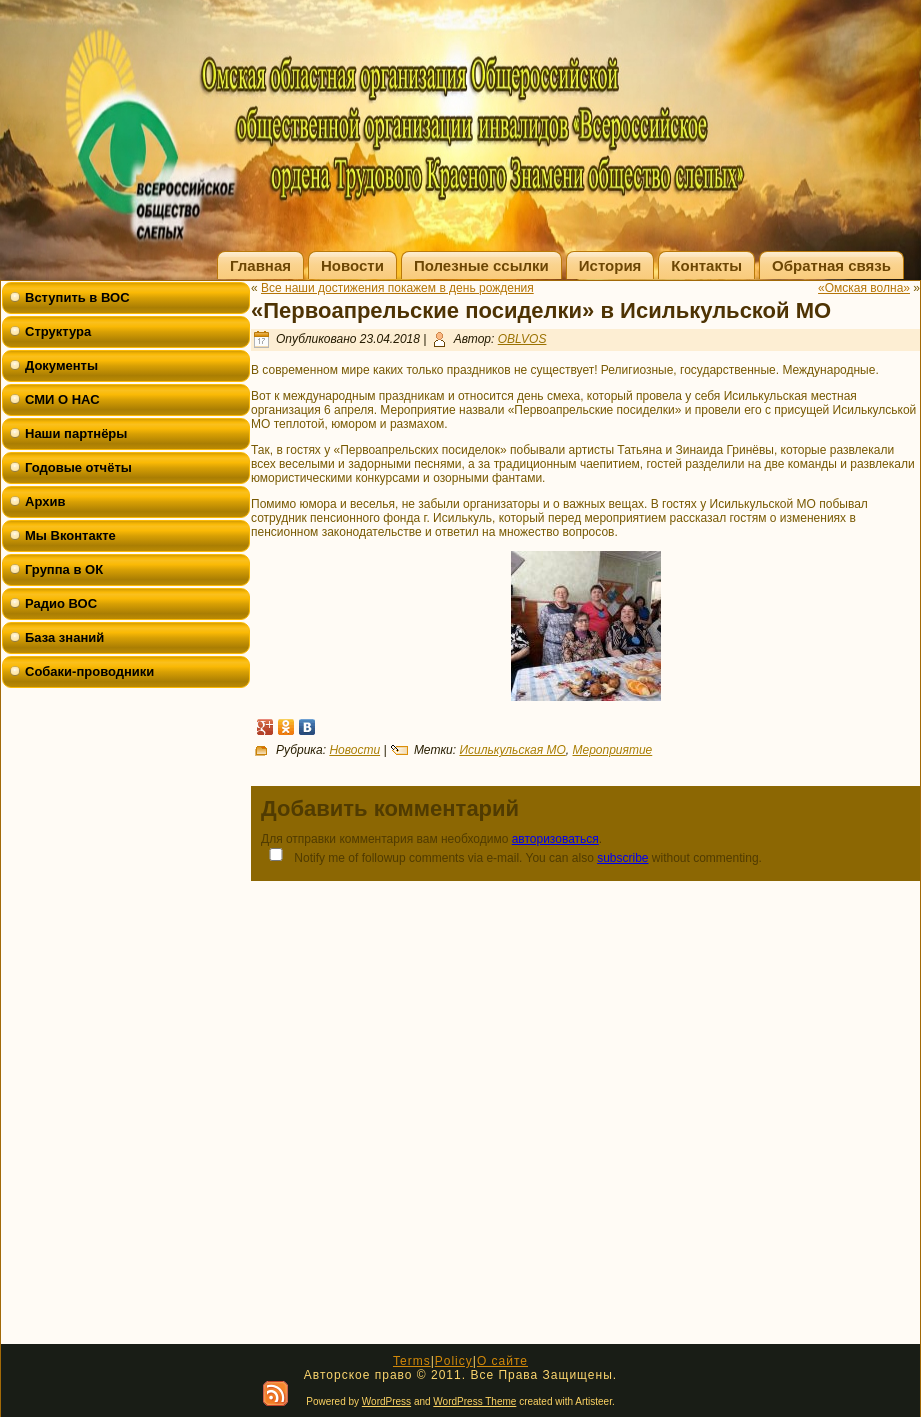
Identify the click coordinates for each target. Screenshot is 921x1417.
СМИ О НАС (62, 399)
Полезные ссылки (481, 265)
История (610, 265)
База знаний (64, 637)
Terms (412, 1361)
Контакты (706, 265)
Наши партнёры (76, 433)
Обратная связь (831, 265)
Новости (352, 265)
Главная (260, 265)
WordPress (386, 1401)
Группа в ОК (64, 569)
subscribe (622, 858)
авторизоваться (555, 839)
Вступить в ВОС (77, 297)
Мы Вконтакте (70, 535)
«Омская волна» (864, 288)
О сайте (502, 1361)
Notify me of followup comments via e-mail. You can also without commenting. (511, 856)
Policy (454, 1361)
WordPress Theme (474, 1401)
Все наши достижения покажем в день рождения (397, 288)
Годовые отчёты (78, 467)
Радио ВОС (61, 603)
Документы (61, 365)
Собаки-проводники (89, 671)
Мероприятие (612, 750)
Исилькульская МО (512, 750)
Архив (45, 501)
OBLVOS (522, 339)
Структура (58, 331)
